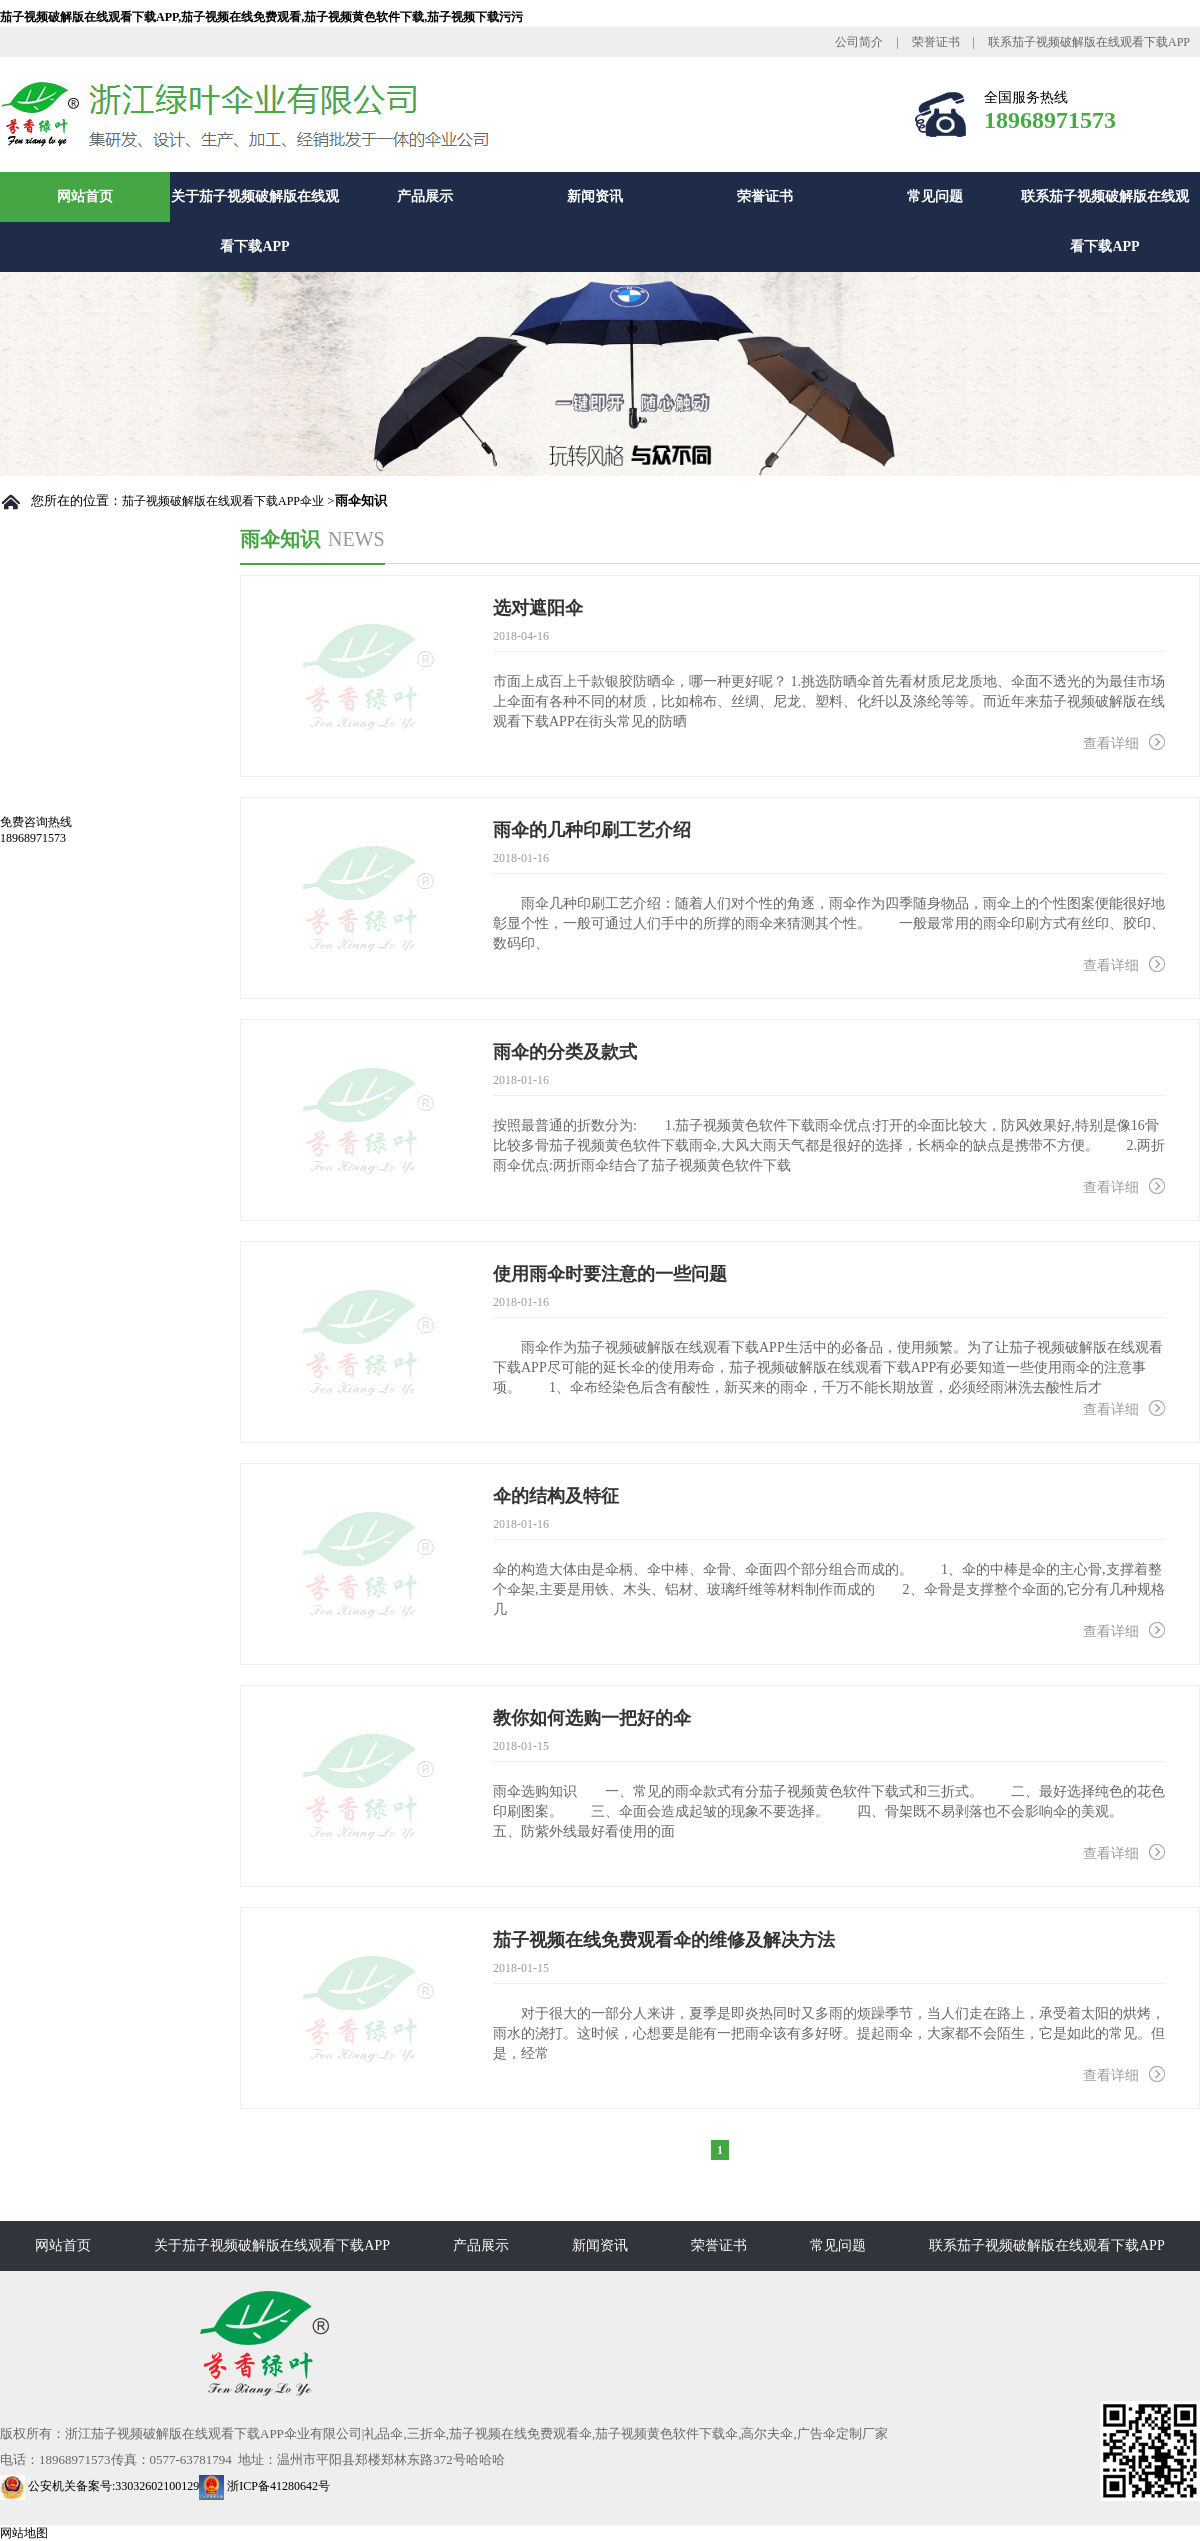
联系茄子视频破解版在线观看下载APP (1089, 42)
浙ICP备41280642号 (264, 2486)
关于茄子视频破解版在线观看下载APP (255, 221)
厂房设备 (56, 792)
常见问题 (935, 196)
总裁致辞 (56, 750)
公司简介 (859, 42)
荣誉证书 (936, 42)
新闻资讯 (595, 196)
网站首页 (85, 196)
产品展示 (425, 196)
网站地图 (24, 2533)
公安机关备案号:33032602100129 (99, 2486)
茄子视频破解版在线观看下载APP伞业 (223, 501)
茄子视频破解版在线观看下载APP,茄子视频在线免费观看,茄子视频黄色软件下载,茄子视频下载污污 (261, 17)
